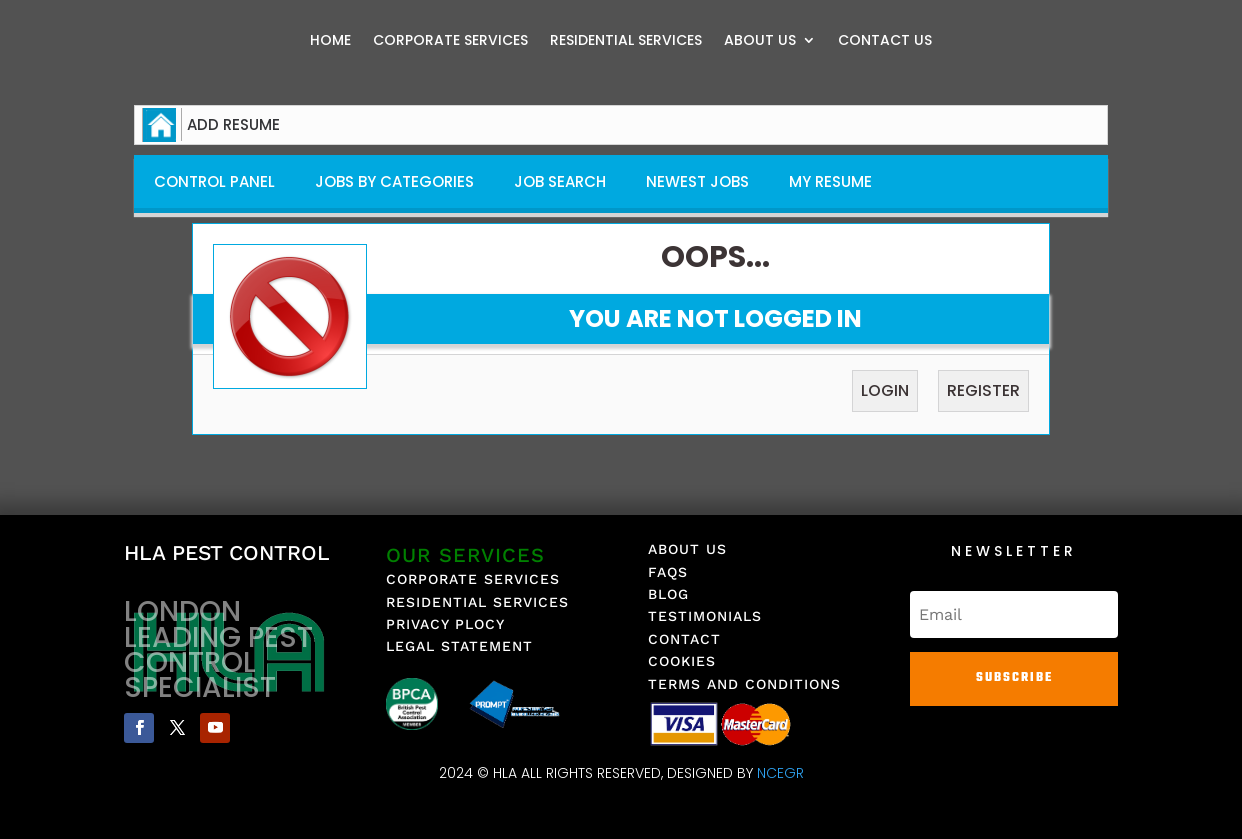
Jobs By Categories (394, 181)
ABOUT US (760, 41)
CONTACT (684, 639)
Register (983, 390)
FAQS (668, 572)
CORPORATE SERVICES (450, 41)
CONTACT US (885, 41)
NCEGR (780, 773)
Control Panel (214, 181)
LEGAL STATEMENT (459, 646)
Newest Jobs (697, 181)
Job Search (560, 181)
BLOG (668, 594)
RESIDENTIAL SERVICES (626, 41)
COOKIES (682, 661)
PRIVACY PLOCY (445, 624)
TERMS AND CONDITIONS (744, 684)
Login (885, 390)
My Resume (830, 181)
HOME (330, 41)
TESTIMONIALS (705, 616)
